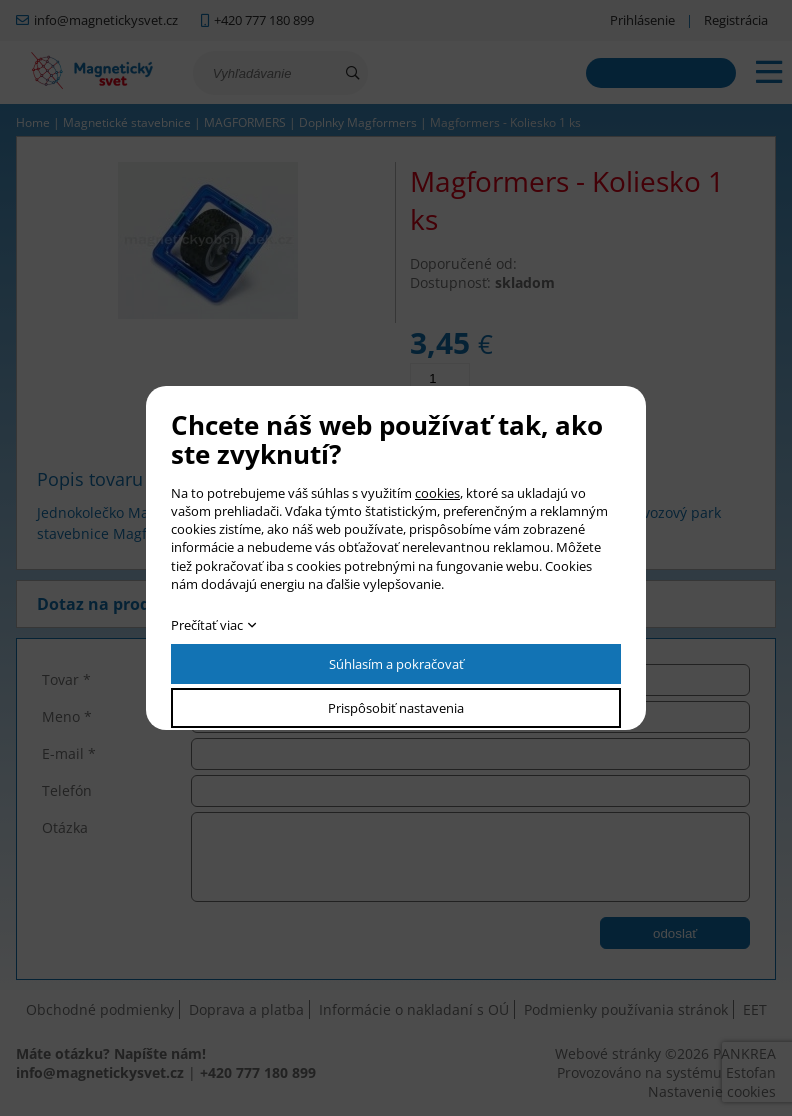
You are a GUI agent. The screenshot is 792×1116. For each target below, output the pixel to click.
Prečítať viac (207, 625)
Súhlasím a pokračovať (396, 664)
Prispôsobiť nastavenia (396, 708)
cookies (437, 493)
